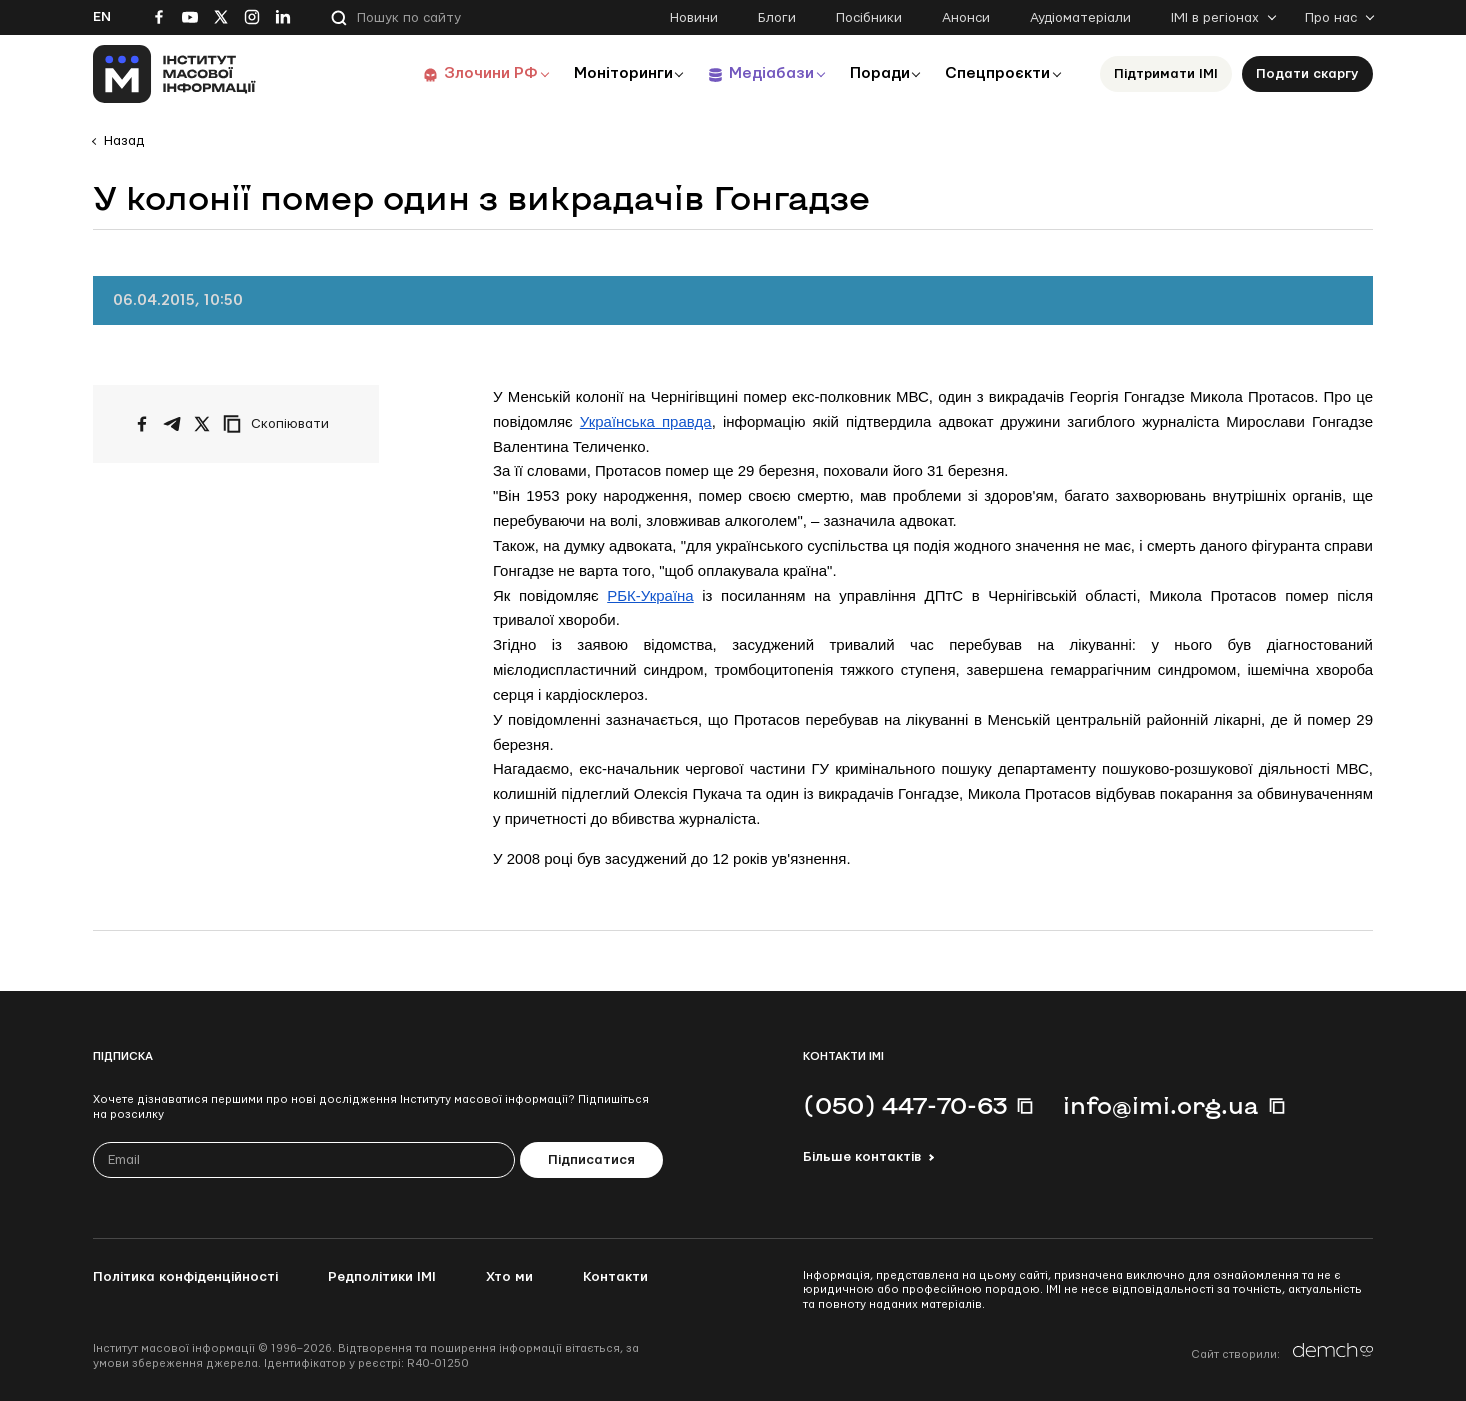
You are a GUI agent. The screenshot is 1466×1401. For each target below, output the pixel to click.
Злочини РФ (478, 73)
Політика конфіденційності (185, 1277)
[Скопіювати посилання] (281, 424)
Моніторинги (612, 73)
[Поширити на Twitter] (202, 424)
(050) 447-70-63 (905, 1105)
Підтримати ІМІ (1166, 74)
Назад (124, 141)
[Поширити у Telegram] (172, 424)
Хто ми (509, 1277)
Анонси (966, 18)
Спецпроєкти (996, 73)
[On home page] (174, 74)
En (102, 17)
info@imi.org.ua (1161, 1105)
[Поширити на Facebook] (142, 424)
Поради (874, 73)
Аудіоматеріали (1080, 18)
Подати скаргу (1307, 74)
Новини (694, 18)
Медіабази (762, 73)
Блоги (777, 18)
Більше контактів (862, 1157)
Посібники (869, 18)
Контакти (615, 1277)
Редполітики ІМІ (382, 1277)
